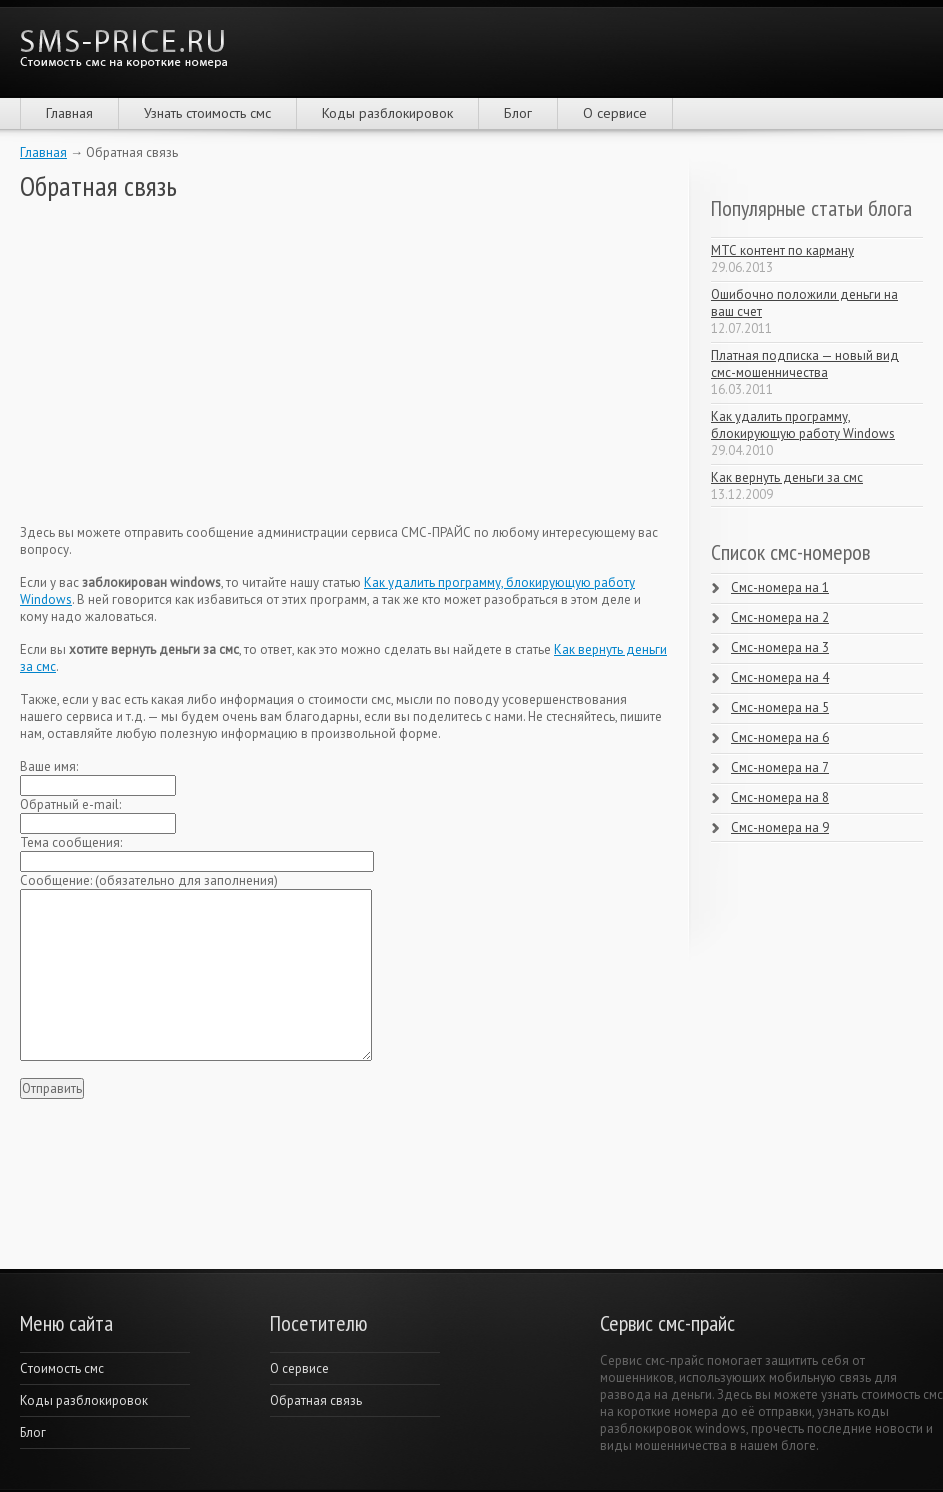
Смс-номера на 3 (780, 647)
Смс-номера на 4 (780, 677)
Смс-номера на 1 (780, 587)
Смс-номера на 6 (780, 737)
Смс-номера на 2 (780, 617)
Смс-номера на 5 (780, 707)
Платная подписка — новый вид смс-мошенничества (805, 364)
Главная (69, 113)
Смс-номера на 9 (780, 827)
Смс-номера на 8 (780, 797)
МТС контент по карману (782, 250)
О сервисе (615, 113)
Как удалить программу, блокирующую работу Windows (803, 425)
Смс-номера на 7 (780, 767)
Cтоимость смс (62, 1368)
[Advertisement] (170, 363)
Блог (518, 113)
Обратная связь (316, 1400)
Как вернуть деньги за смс (787, 477)
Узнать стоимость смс (207, 113)
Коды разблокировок (387, 113)
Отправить (52, 1088)
